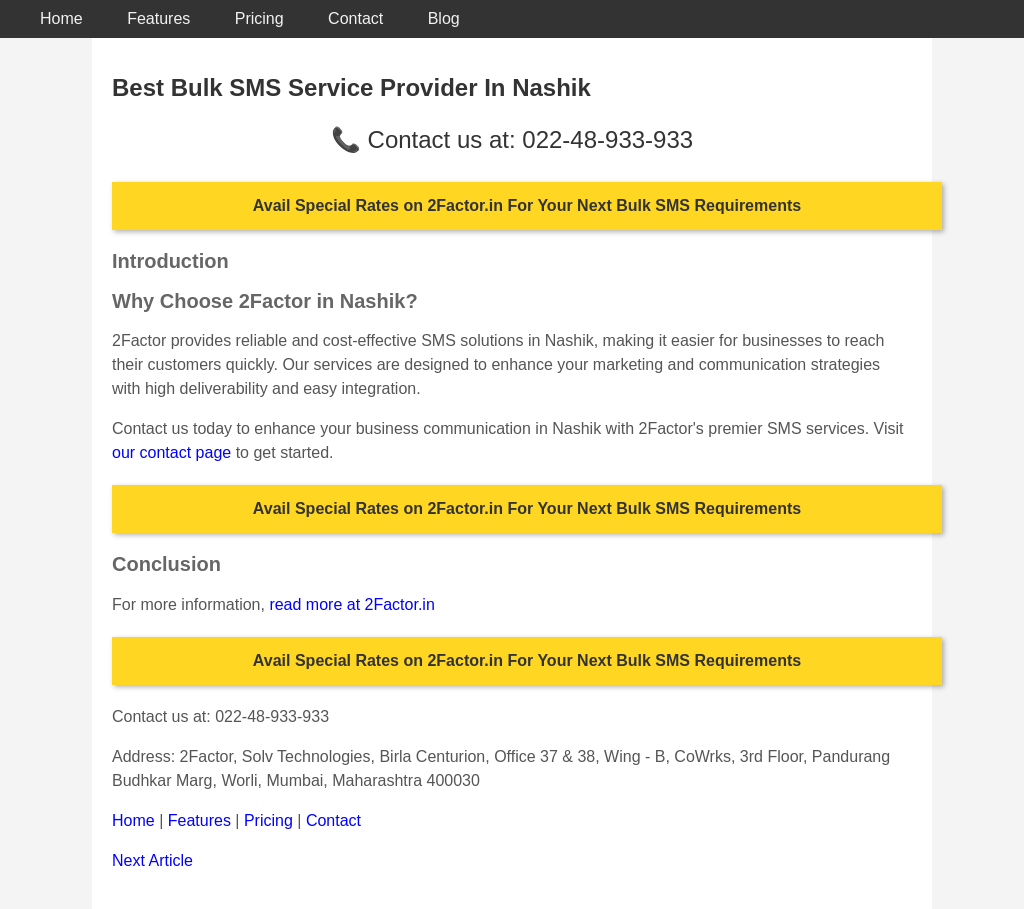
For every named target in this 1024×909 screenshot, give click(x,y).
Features (158, 18)
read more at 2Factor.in (351, 604)
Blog (444, 18)
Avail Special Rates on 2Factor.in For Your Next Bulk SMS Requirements (527, 205)
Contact (355, 18)
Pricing (259, 18)
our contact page (171, 452)
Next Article (152, 860)
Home (61, 18)
